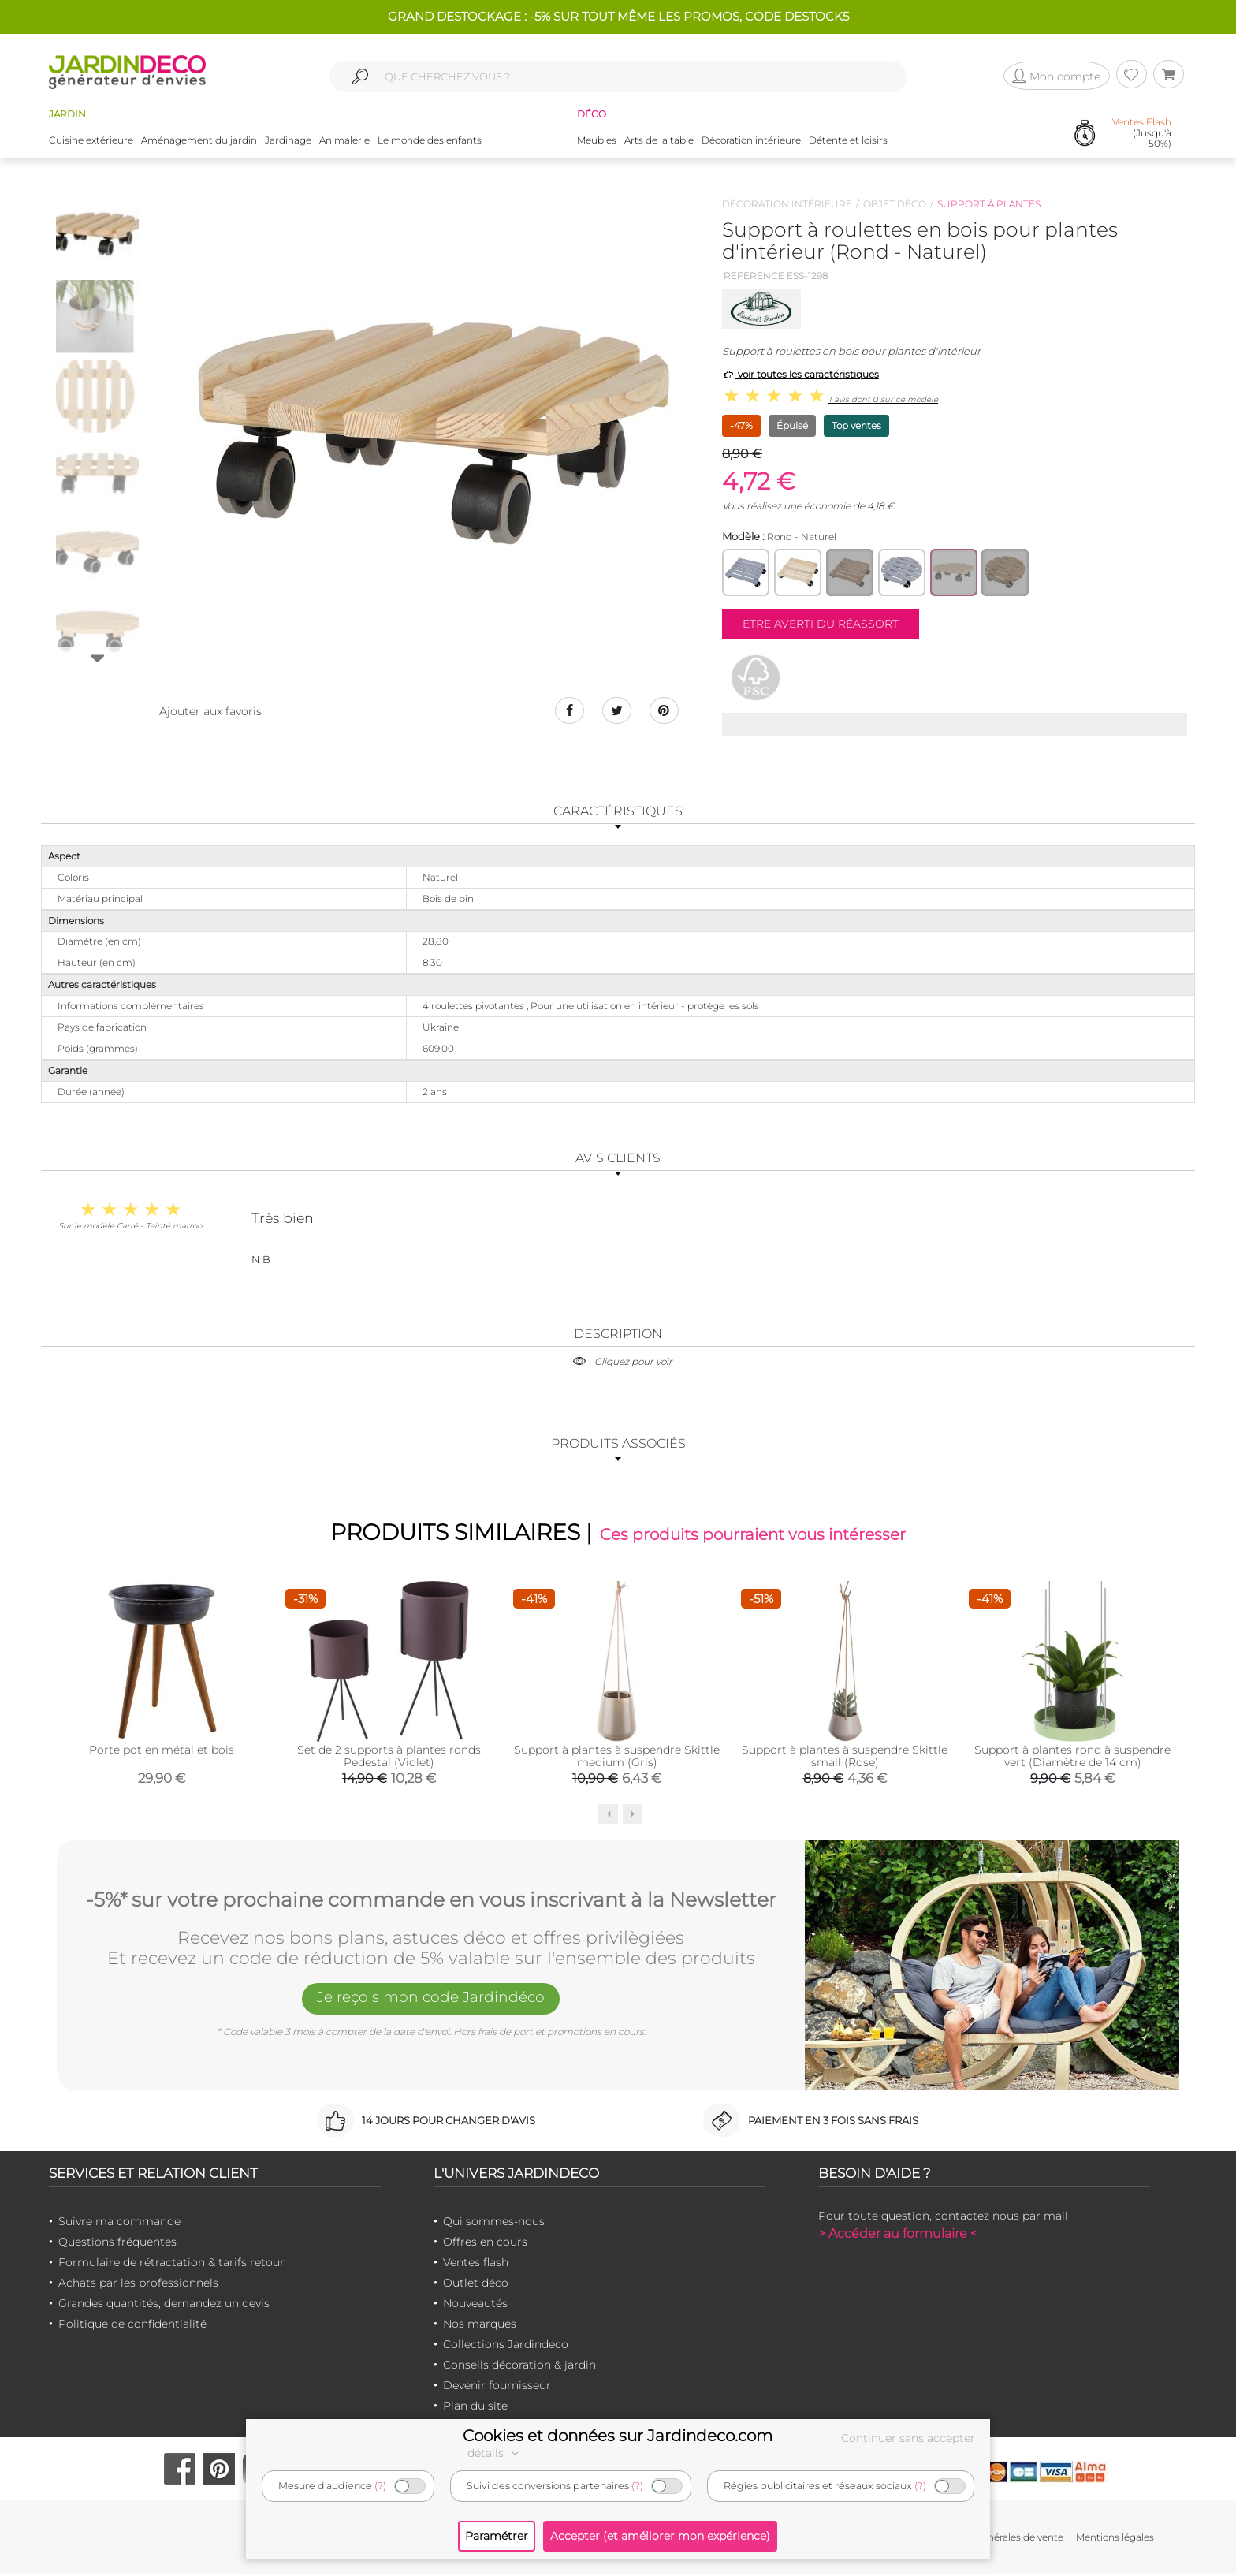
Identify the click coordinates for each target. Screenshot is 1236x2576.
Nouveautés (475, 2305)
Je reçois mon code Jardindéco (431, 2002)
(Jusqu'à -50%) (1141, 134)
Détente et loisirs (848, 141)
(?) (380, 2486)
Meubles (596, 141)
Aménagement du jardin (199, 141)
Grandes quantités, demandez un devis (164, 2305)
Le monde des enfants (430, 141)
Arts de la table (659, 141)
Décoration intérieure (751, 141)
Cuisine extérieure (91, 141)
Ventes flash (475, 2264)
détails (495, 2453)
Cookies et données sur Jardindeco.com (617, 2435)
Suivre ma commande (119, 2223)
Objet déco (894, 204)
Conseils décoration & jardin (519, 2367)
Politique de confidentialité (132, 2326)
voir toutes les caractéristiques (800, 374)
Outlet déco (475, 2285)
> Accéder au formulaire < (897, 2235)
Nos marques (479, 2326)
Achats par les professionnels (138, 2285)
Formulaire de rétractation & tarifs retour (171, 2264)
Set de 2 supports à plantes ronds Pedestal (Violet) (389, 1758)
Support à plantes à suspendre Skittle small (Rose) (844, 1758)
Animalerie (344, 141)
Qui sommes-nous (494, 2223)
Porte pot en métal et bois (161, 1752)
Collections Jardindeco (505, 2346)
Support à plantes (989, 204)
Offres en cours (485, 2244)
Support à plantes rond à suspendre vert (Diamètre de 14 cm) (1072, 1758)
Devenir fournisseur (497, 2387)
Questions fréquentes (117, 2244)
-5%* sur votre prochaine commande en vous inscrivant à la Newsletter (431, 1900)
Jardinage (288, 141)
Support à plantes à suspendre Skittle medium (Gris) (617, 1758)
